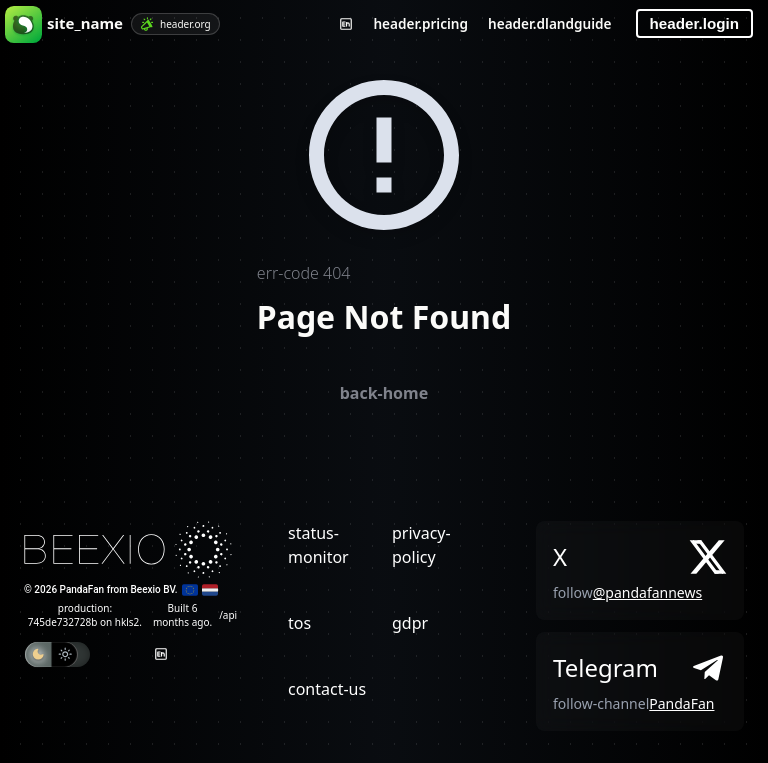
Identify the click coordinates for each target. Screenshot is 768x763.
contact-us (327, 689)
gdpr (410, 623)
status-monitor (318, 545)
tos (299, 623)
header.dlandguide (550, 23)
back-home (384, 393)
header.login (694, 23)
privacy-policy (421, 545)
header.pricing (420, 23)
